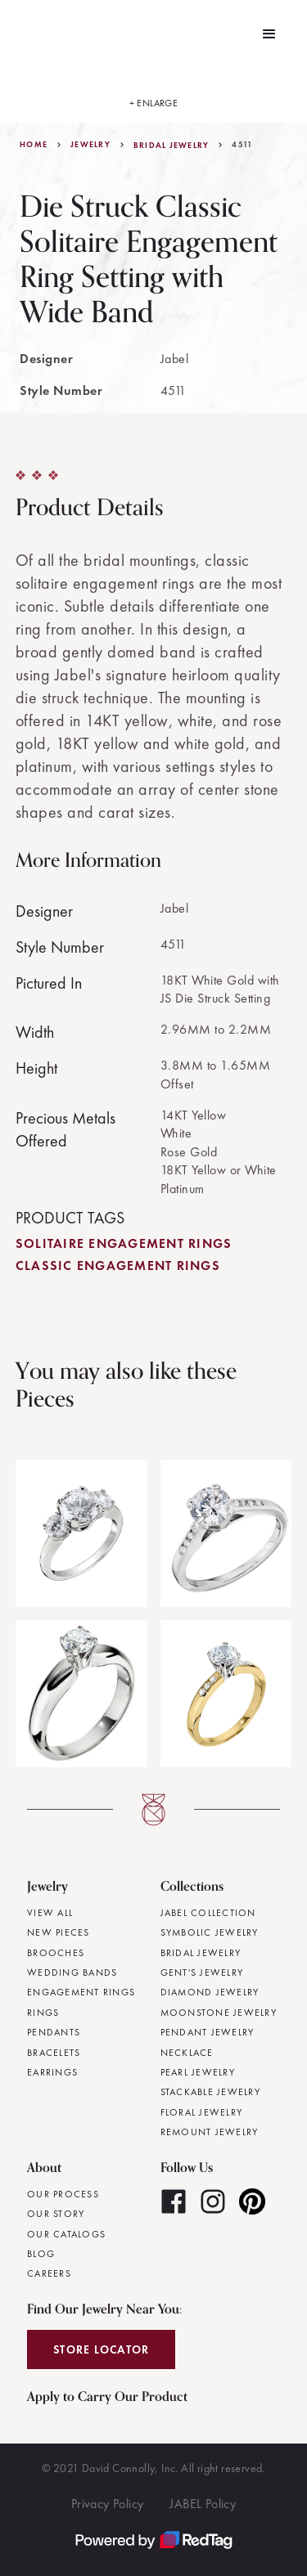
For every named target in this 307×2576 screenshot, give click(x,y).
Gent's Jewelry (202, 1972)
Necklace (187, 2052)
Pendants (53, 2032)
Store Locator (101, 2349)
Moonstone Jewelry (218, 2012)
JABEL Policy (202, 2503)
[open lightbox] (153, 96)
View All (50, 1913)
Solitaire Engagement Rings (124, 1243)
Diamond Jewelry (210, 1992)
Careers (49, 2273)
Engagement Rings (81, 1992)
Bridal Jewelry (171, 145)
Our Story (55, 2213)
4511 (242, 145)
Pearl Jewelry (197, 2072)
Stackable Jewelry (210, 2092)
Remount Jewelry (209, 2132)
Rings (43, 2012)
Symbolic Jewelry (209, 1932)
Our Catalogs (66, 2234)
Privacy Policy (107, 2503)
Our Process (63, 2194)
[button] (269, 34)
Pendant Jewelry (207, 2032)
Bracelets (53, 2052)
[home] (23, 34)
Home (33, 145)
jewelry (90, 145)
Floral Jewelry (201, 2112)
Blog (41, 2254)
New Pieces (58, 1932)
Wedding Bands (72, 1972)
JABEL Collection (208, 1913)
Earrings (52, 2072)
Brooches (55, 1953)
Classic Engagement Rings (118, 1265)
